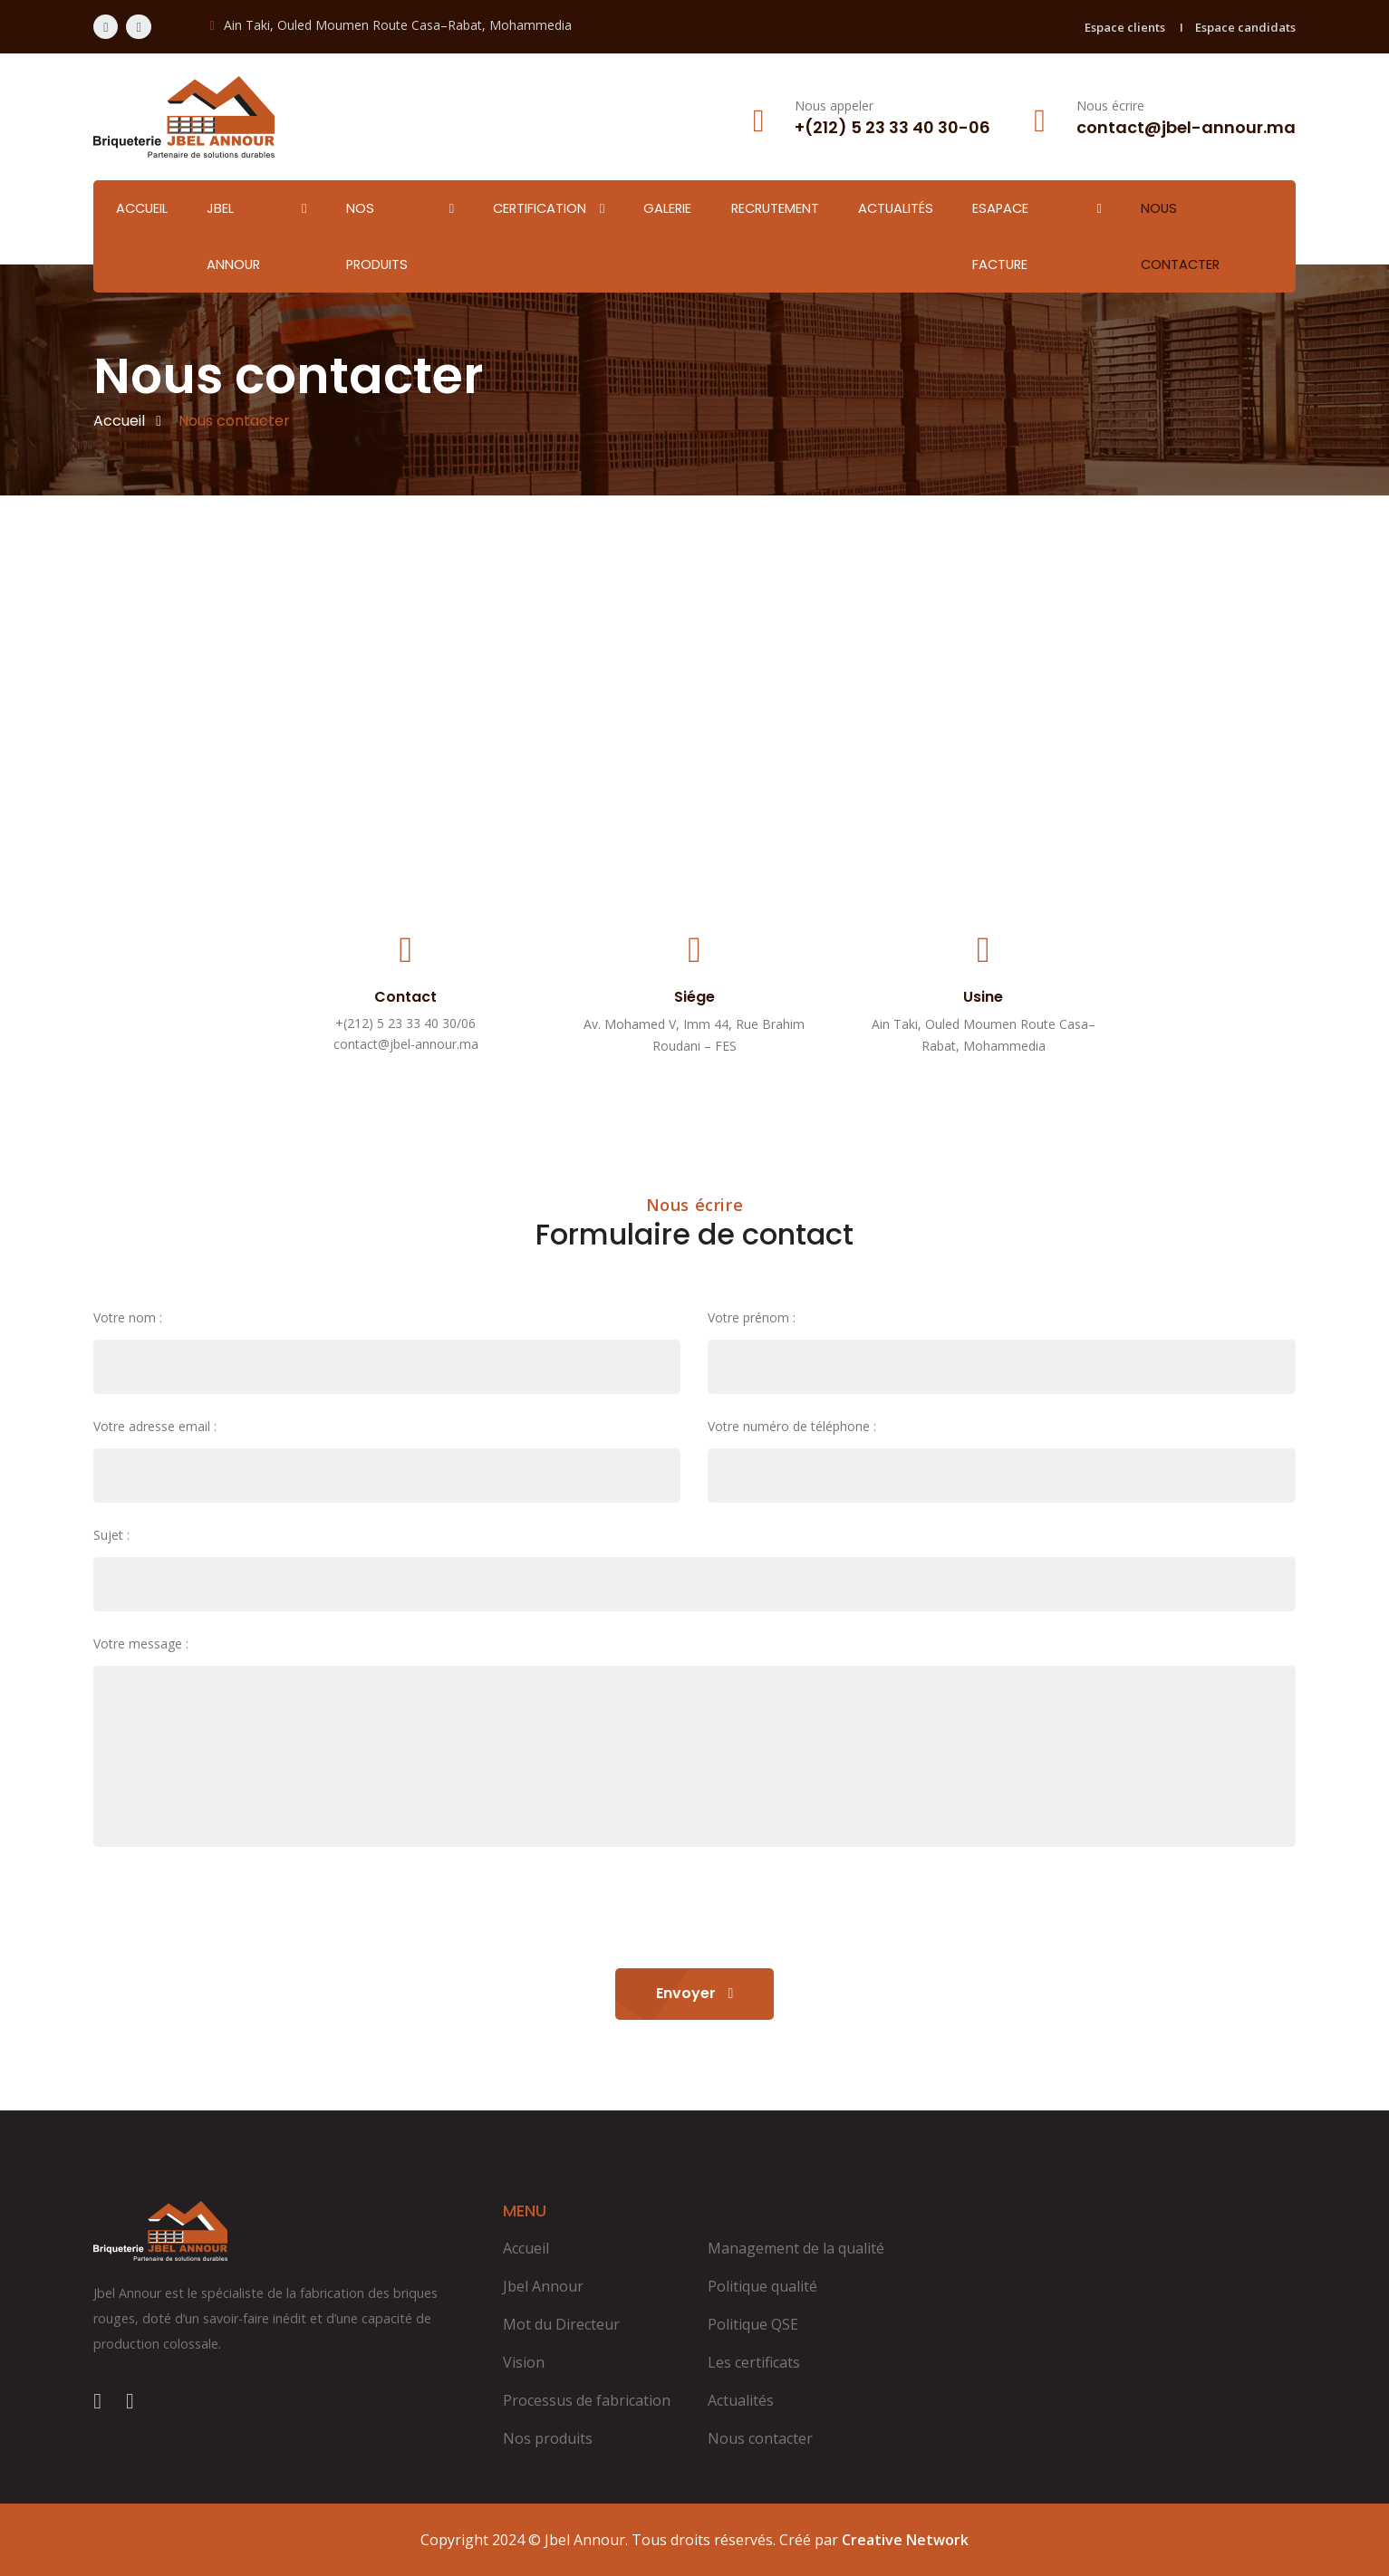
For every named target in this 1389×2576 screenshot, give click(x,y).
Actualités (895, 208)
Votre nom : (127, 1317)
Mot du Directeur (561, 2324)
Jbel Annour (233, 236)
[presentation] (231, 1910)
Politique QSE (753, 2324)
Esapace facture (1000, 236)
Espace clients (1125, 27)
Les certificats (754, 2362)
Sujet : (111, 1534)
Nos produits (377, 236)
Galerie (667, 208)
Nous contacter (1180, 236)
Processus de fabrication (586, 2400)
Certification (539, 208)
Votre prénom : (752, 1317)
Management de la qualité (796, 2248)
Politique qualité (762, 2286)
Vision (524, 2362)
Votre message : (140, 1643)
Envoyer (695, 1993)
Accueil (142, 208)
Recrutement (775, 208)
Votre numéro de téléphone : (792, 1426)
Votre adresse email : (155, 1426)
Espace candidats (1245, 27)
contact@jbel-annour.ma (405, 1044)
